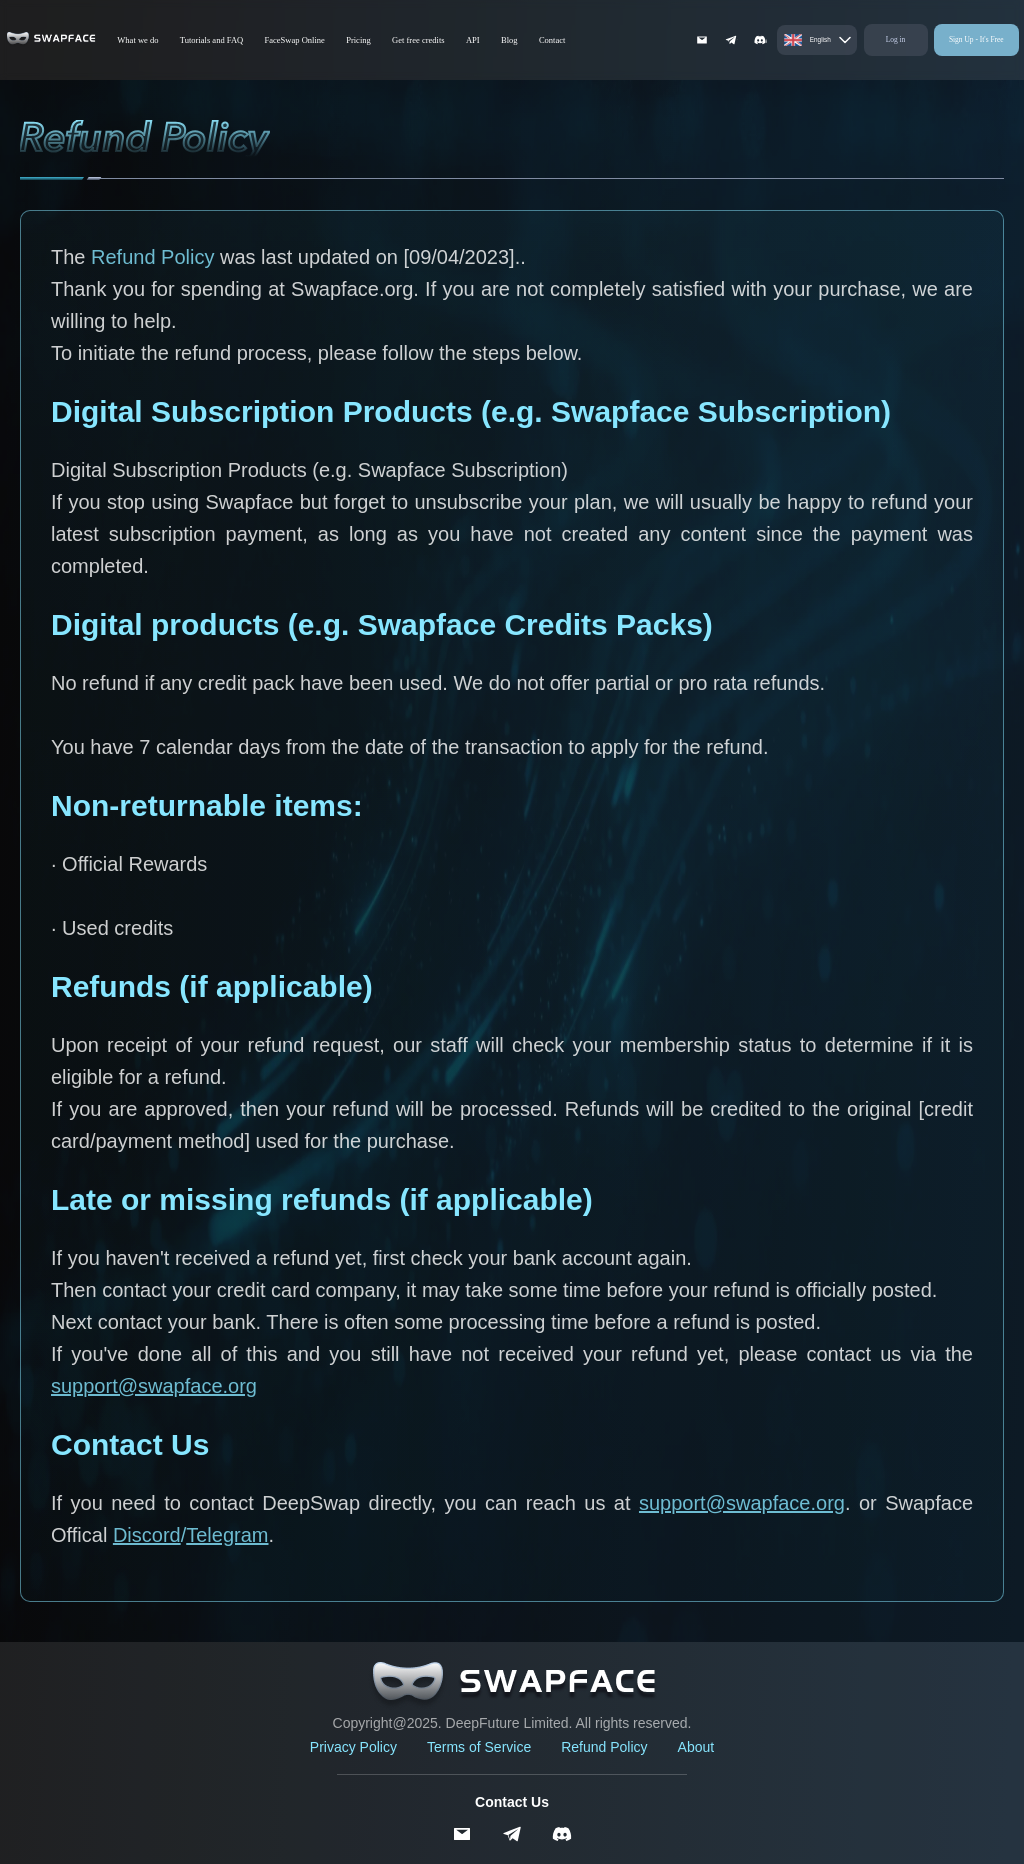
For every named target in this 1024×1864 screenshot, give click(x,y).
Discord (147, 1535)
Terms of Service (479, 1747)
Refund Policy (604, 1747)
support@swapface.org (154, 1386)
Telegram (227, 1535)
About (696, 1747)
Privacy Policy (353, 1747)
